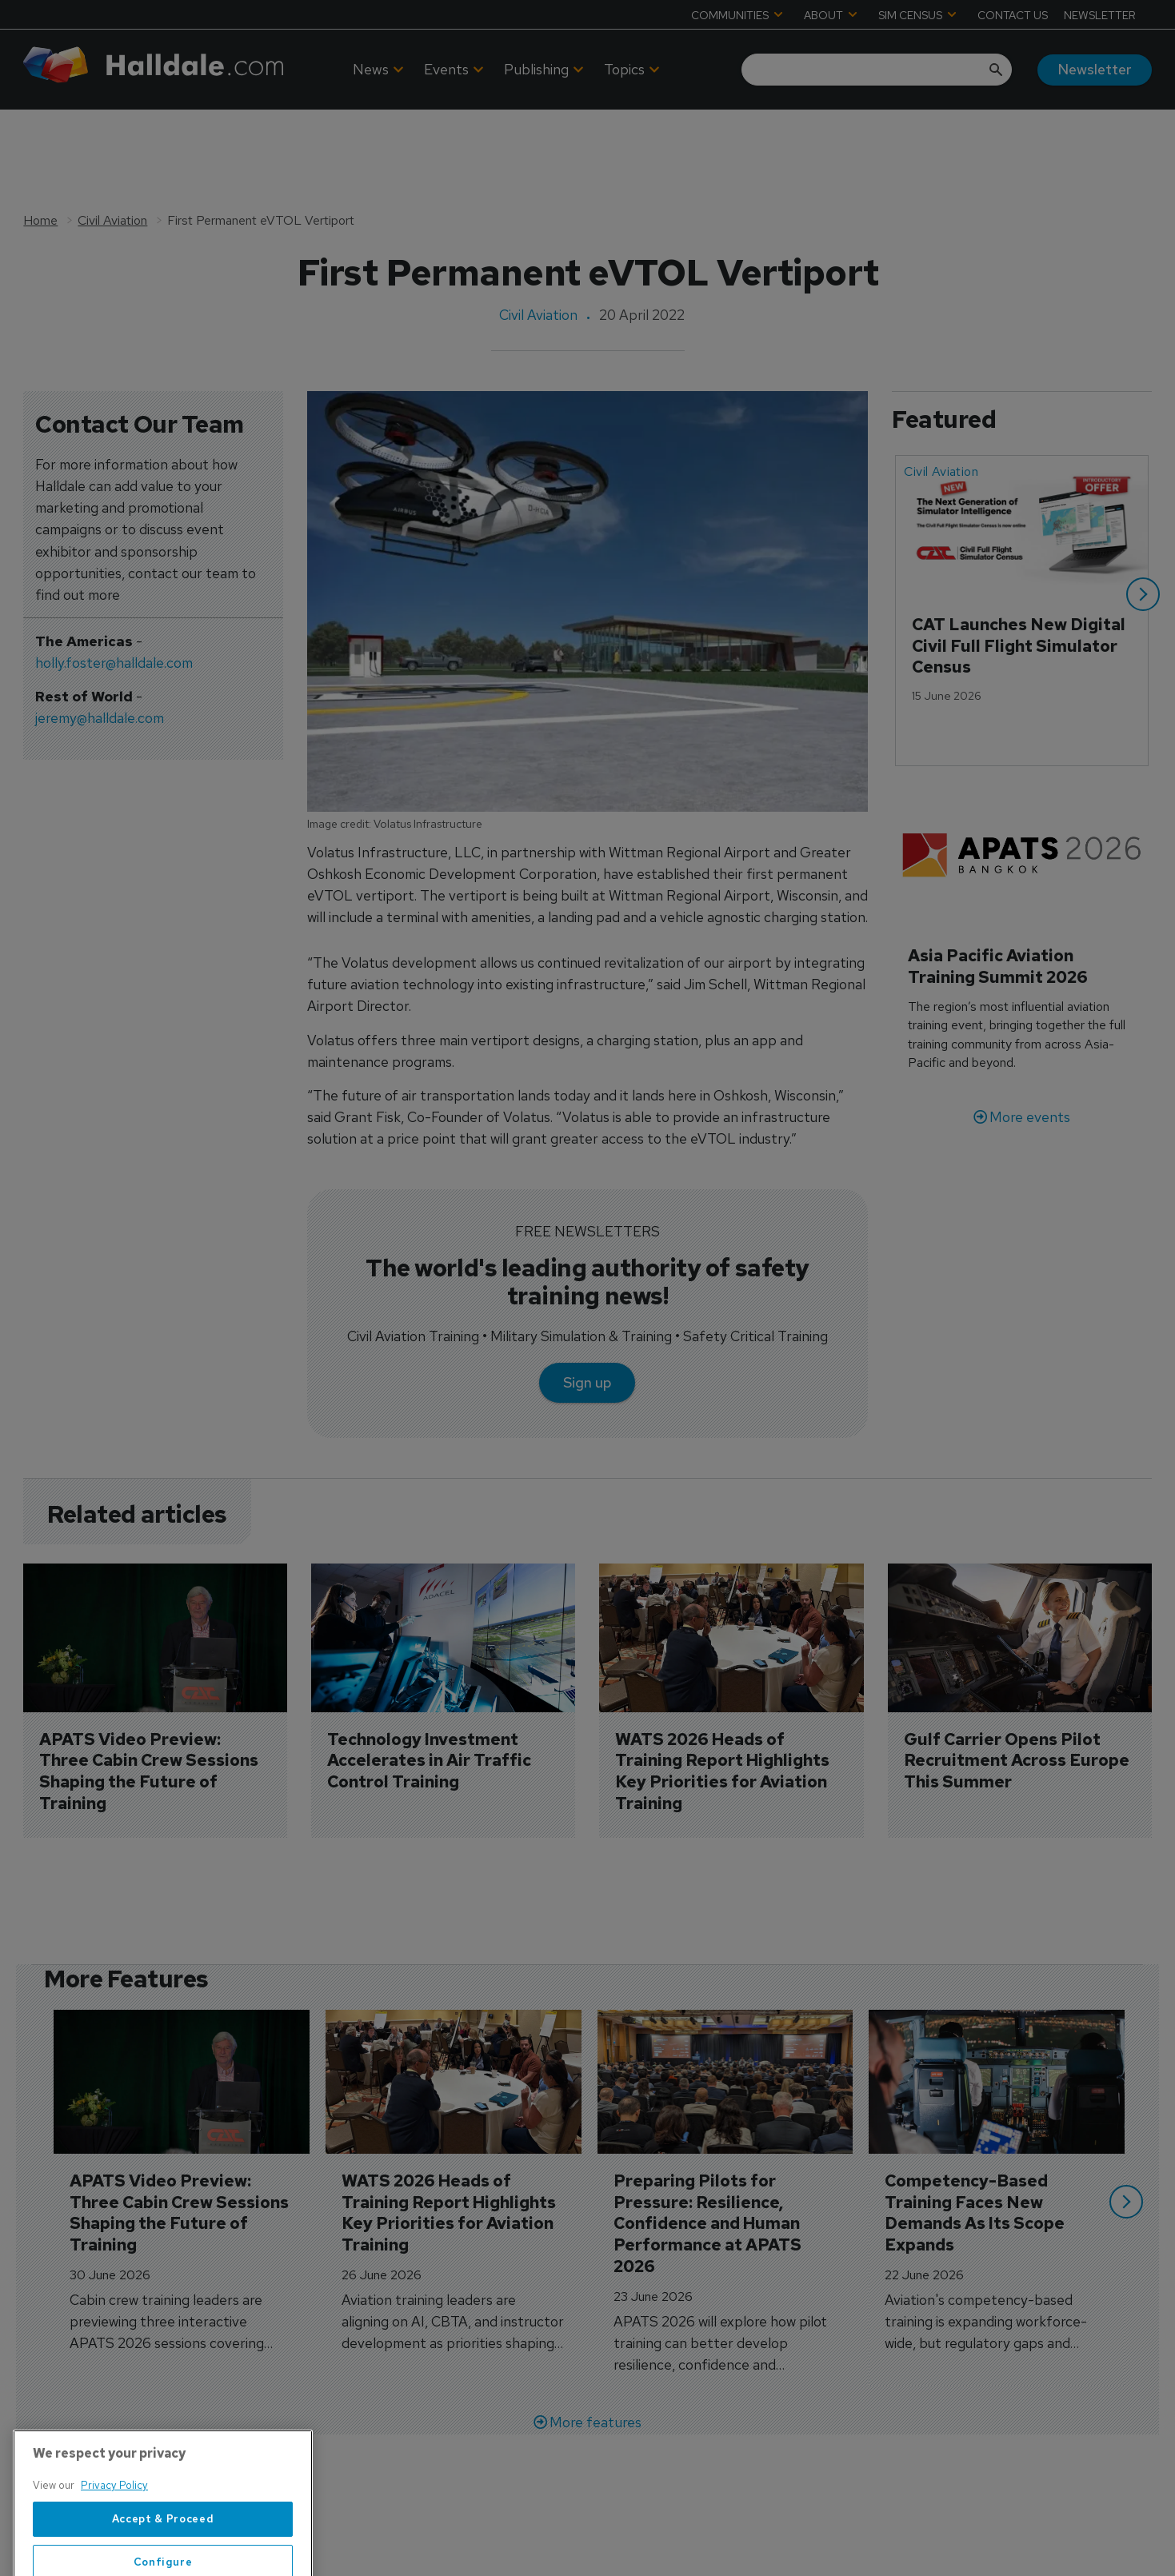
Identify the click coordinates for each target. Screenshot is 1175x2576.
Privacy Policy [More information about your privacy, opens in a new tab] (114, 2531)
